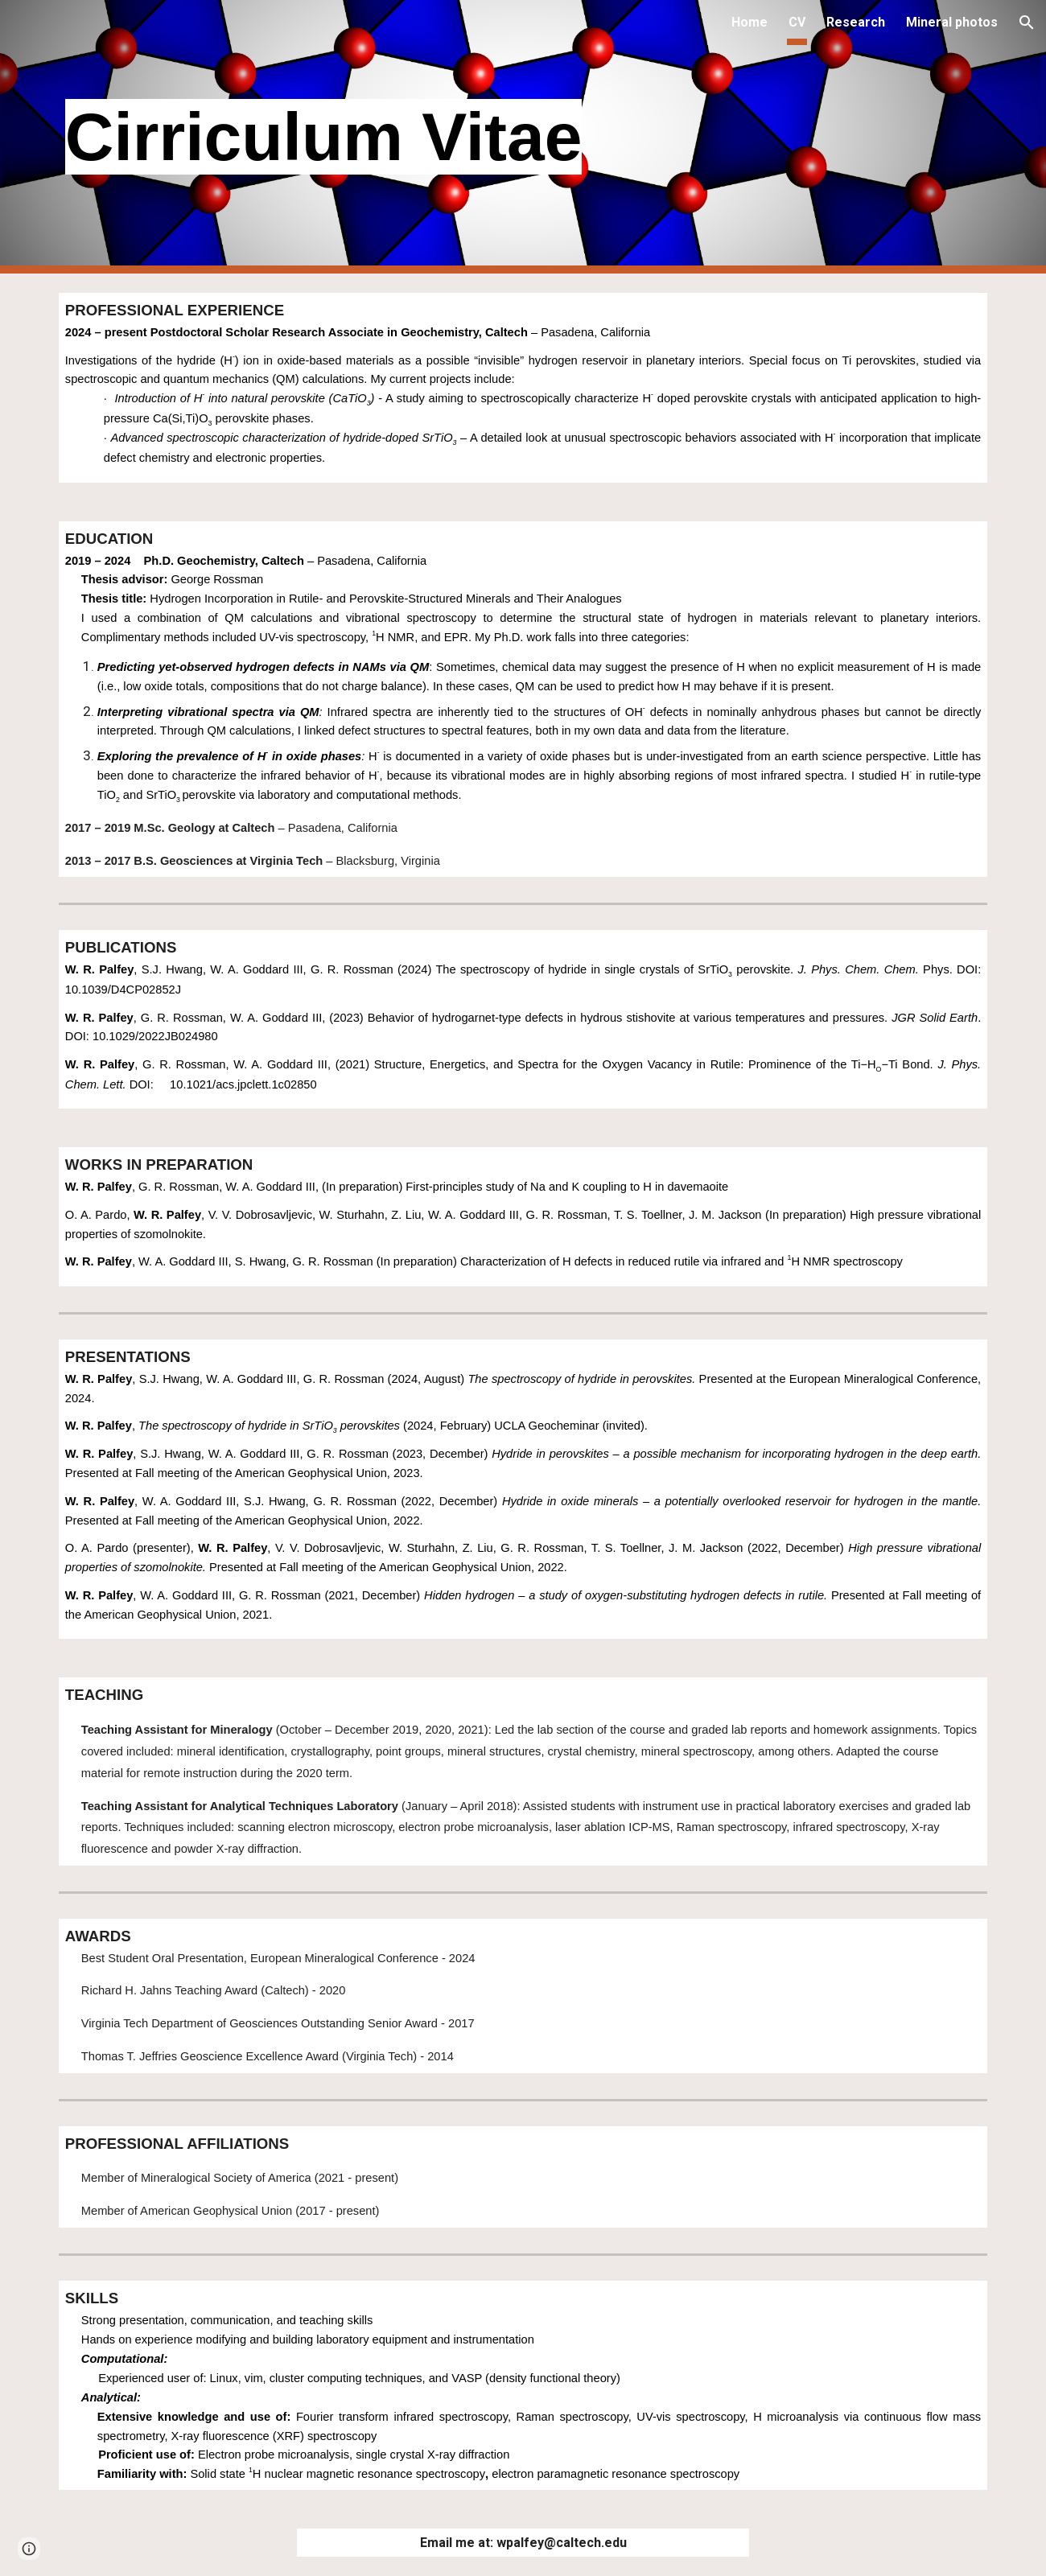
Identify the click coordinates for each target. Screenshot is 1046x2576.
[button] (1026, 22)
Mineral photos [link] (952, 22)
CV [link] (797, 22)
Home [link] (749, 22)
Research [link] (855, 22)
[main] (483, 137)
